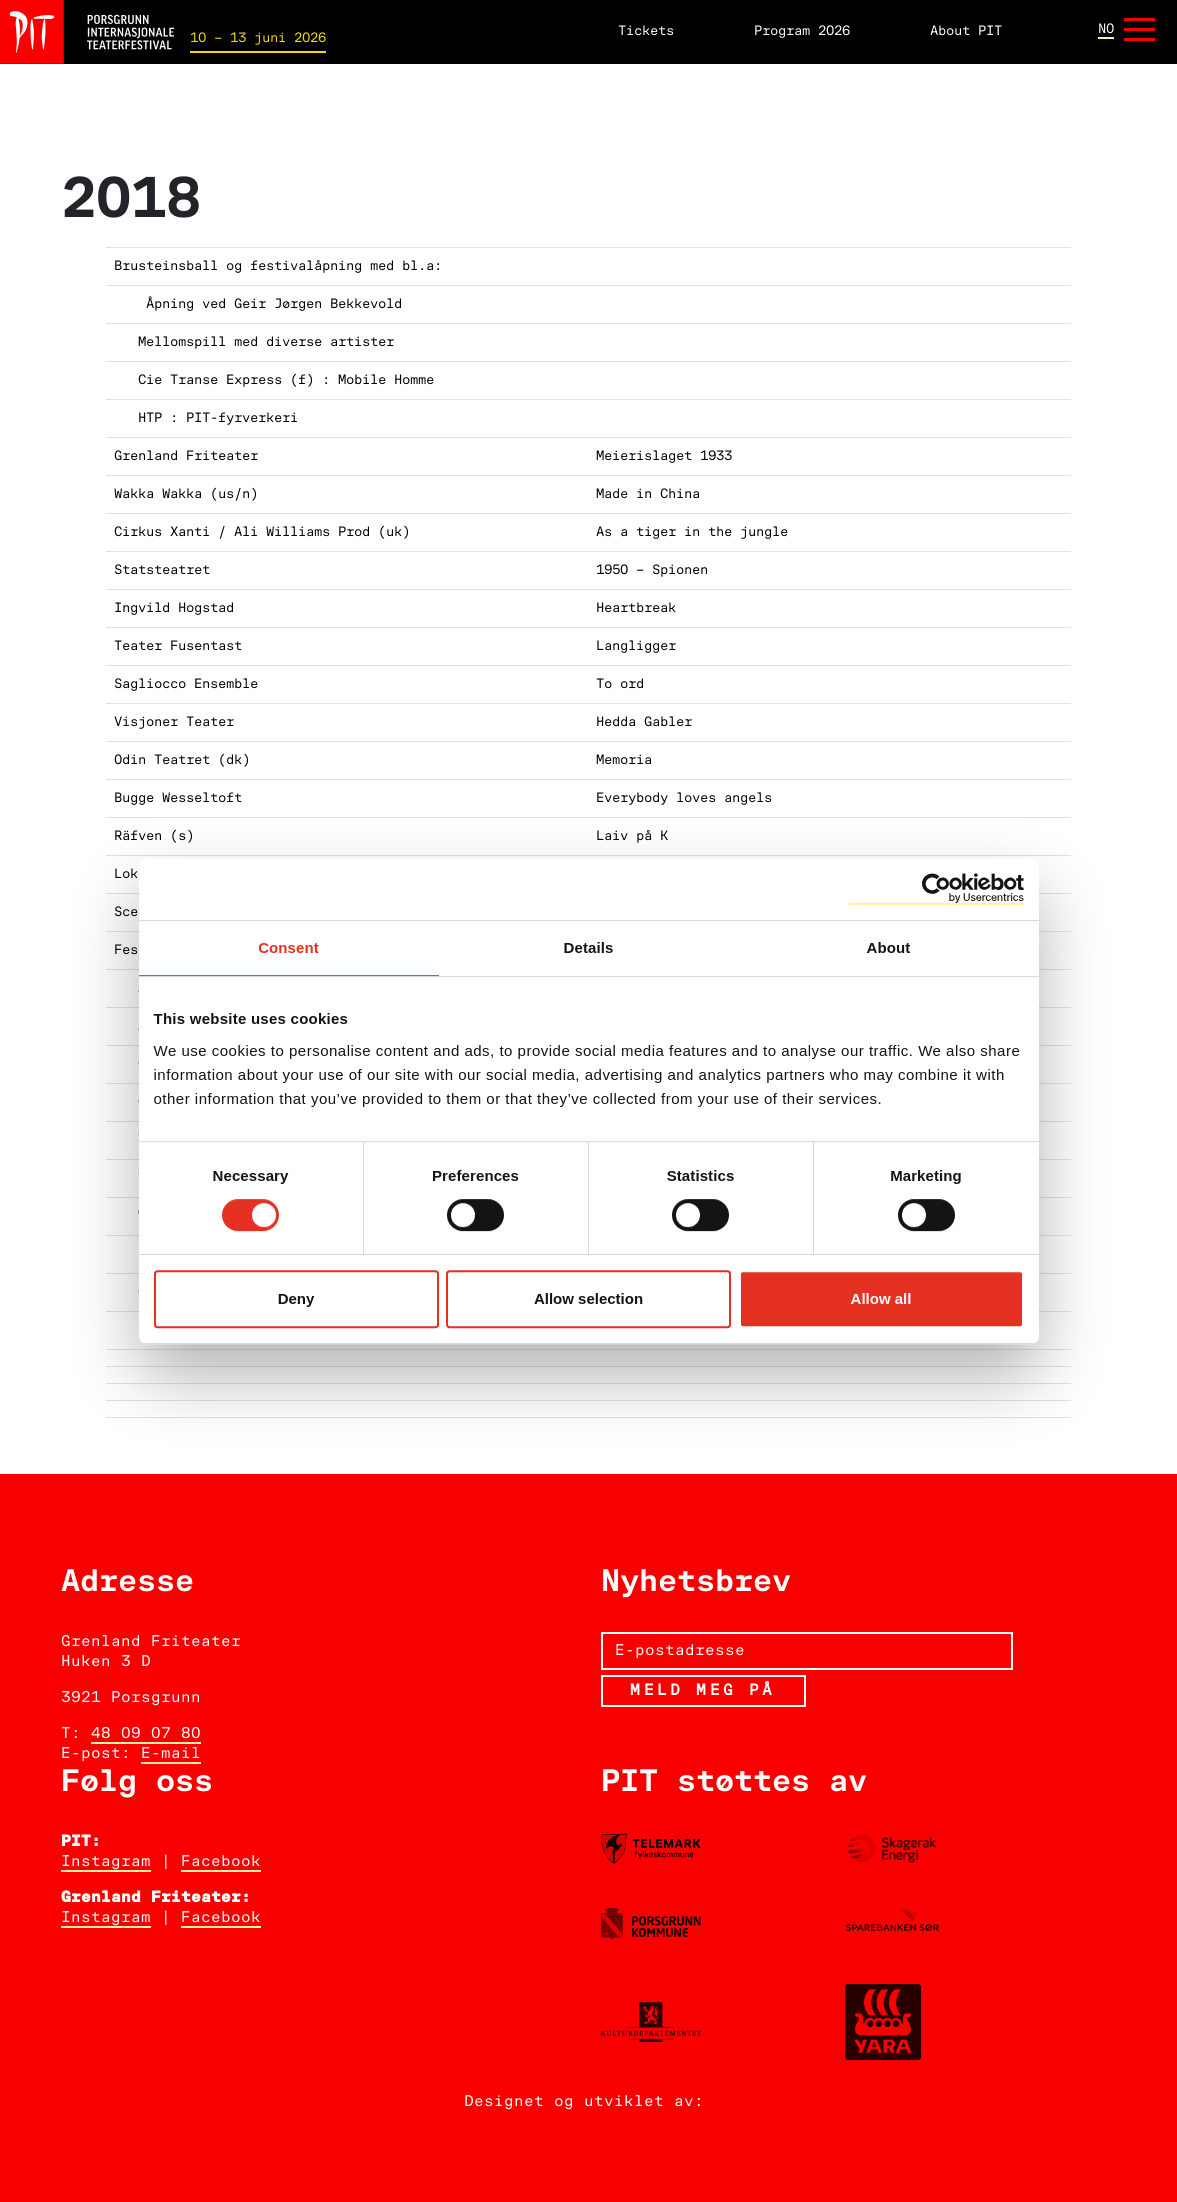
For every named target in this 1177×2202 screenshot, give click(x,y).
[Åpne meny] (1139, 31)
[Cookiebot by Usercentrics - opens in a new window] (936, 889)
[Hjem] (87, 31)
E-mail (171, 1754)
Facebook (221, 1862)
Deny (296, 1298)
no (1106, 30)
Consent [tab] (288, 947)
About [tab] (889, 947)
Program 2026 (802, 31)
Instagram (106, 1862)
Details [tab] (589, 947)
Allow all (881, 1298)
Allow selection (588, 1298)
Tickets (646, 31)
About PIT (966, 31)
